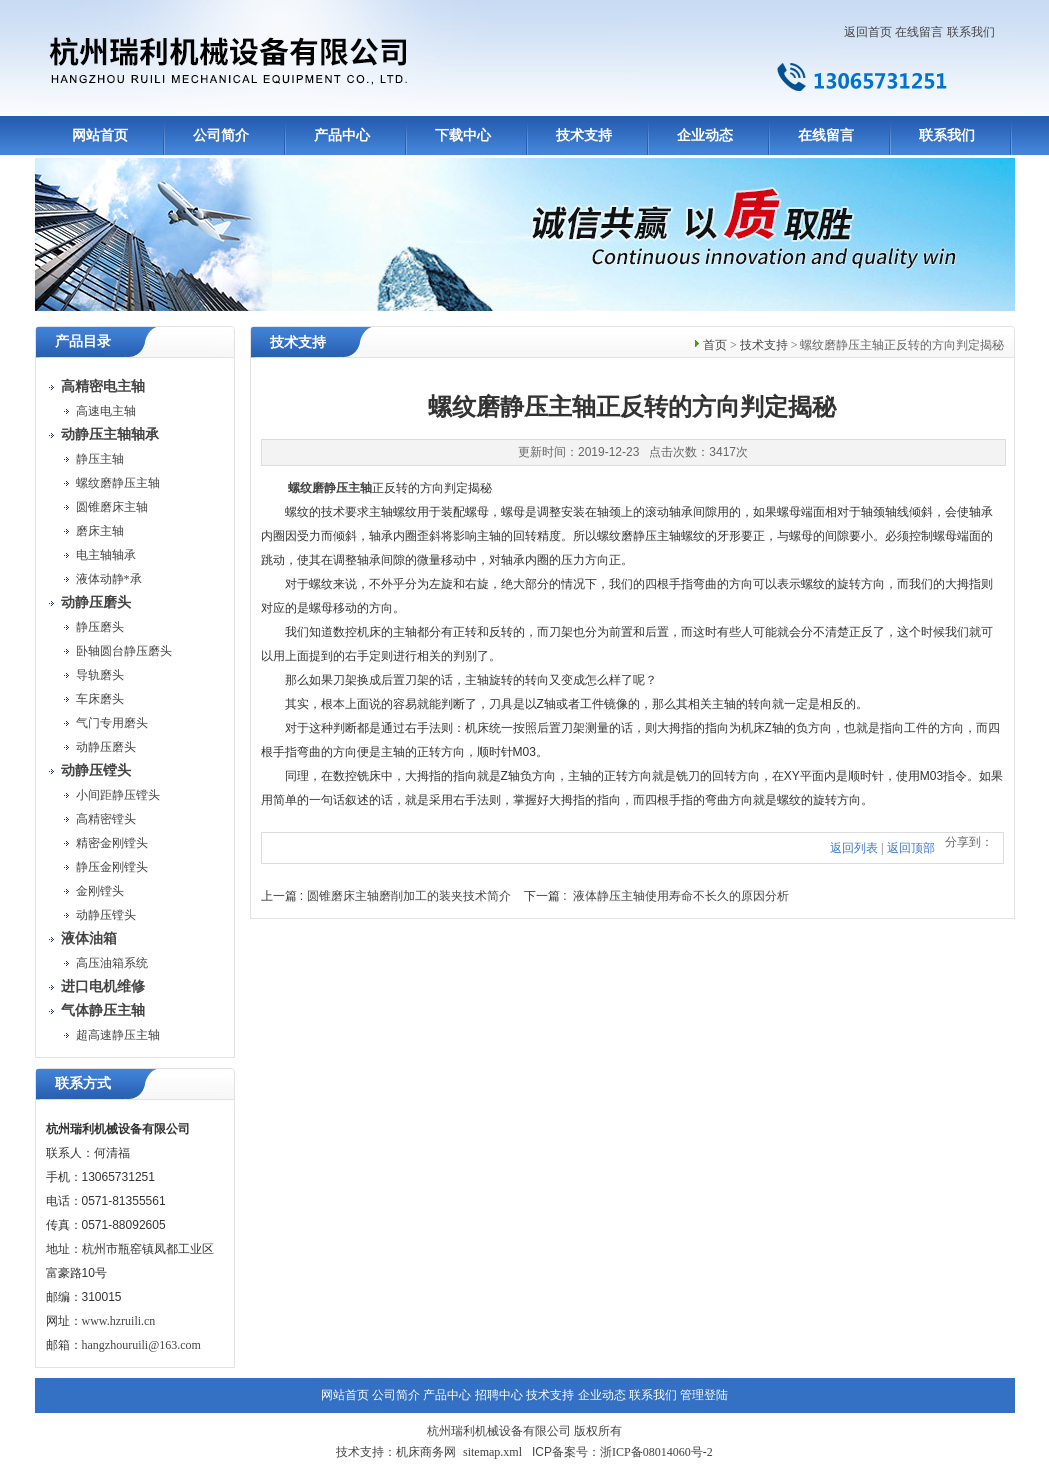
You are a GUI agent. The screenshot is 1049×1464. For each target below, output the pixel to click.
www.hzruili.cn (119, 1321)
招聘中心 (499, 1395)
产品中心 (342, 135)
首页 (715, 345)
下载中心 (463, 135)
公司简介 (221, 135)
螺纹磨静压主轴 (330, 488)
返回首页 (868, 32)
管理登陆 (704, 1395)
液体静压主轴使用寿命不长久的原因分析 (681, 896)
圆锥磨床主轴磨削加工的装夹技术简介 (409, 896)
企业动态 (705, 135)
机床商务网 (426, 1452)
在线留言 (919, 32)
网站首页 (100, 135)
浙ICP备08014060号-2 (656, 1452)
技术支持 (584, 135)
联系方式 (83, 1083)
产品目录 (83, 341)
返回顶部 (911, 848)
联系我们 (971, 32)
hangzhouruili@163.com (141, 1345)
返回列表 (854, 848)
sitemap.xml (492, 1452)
